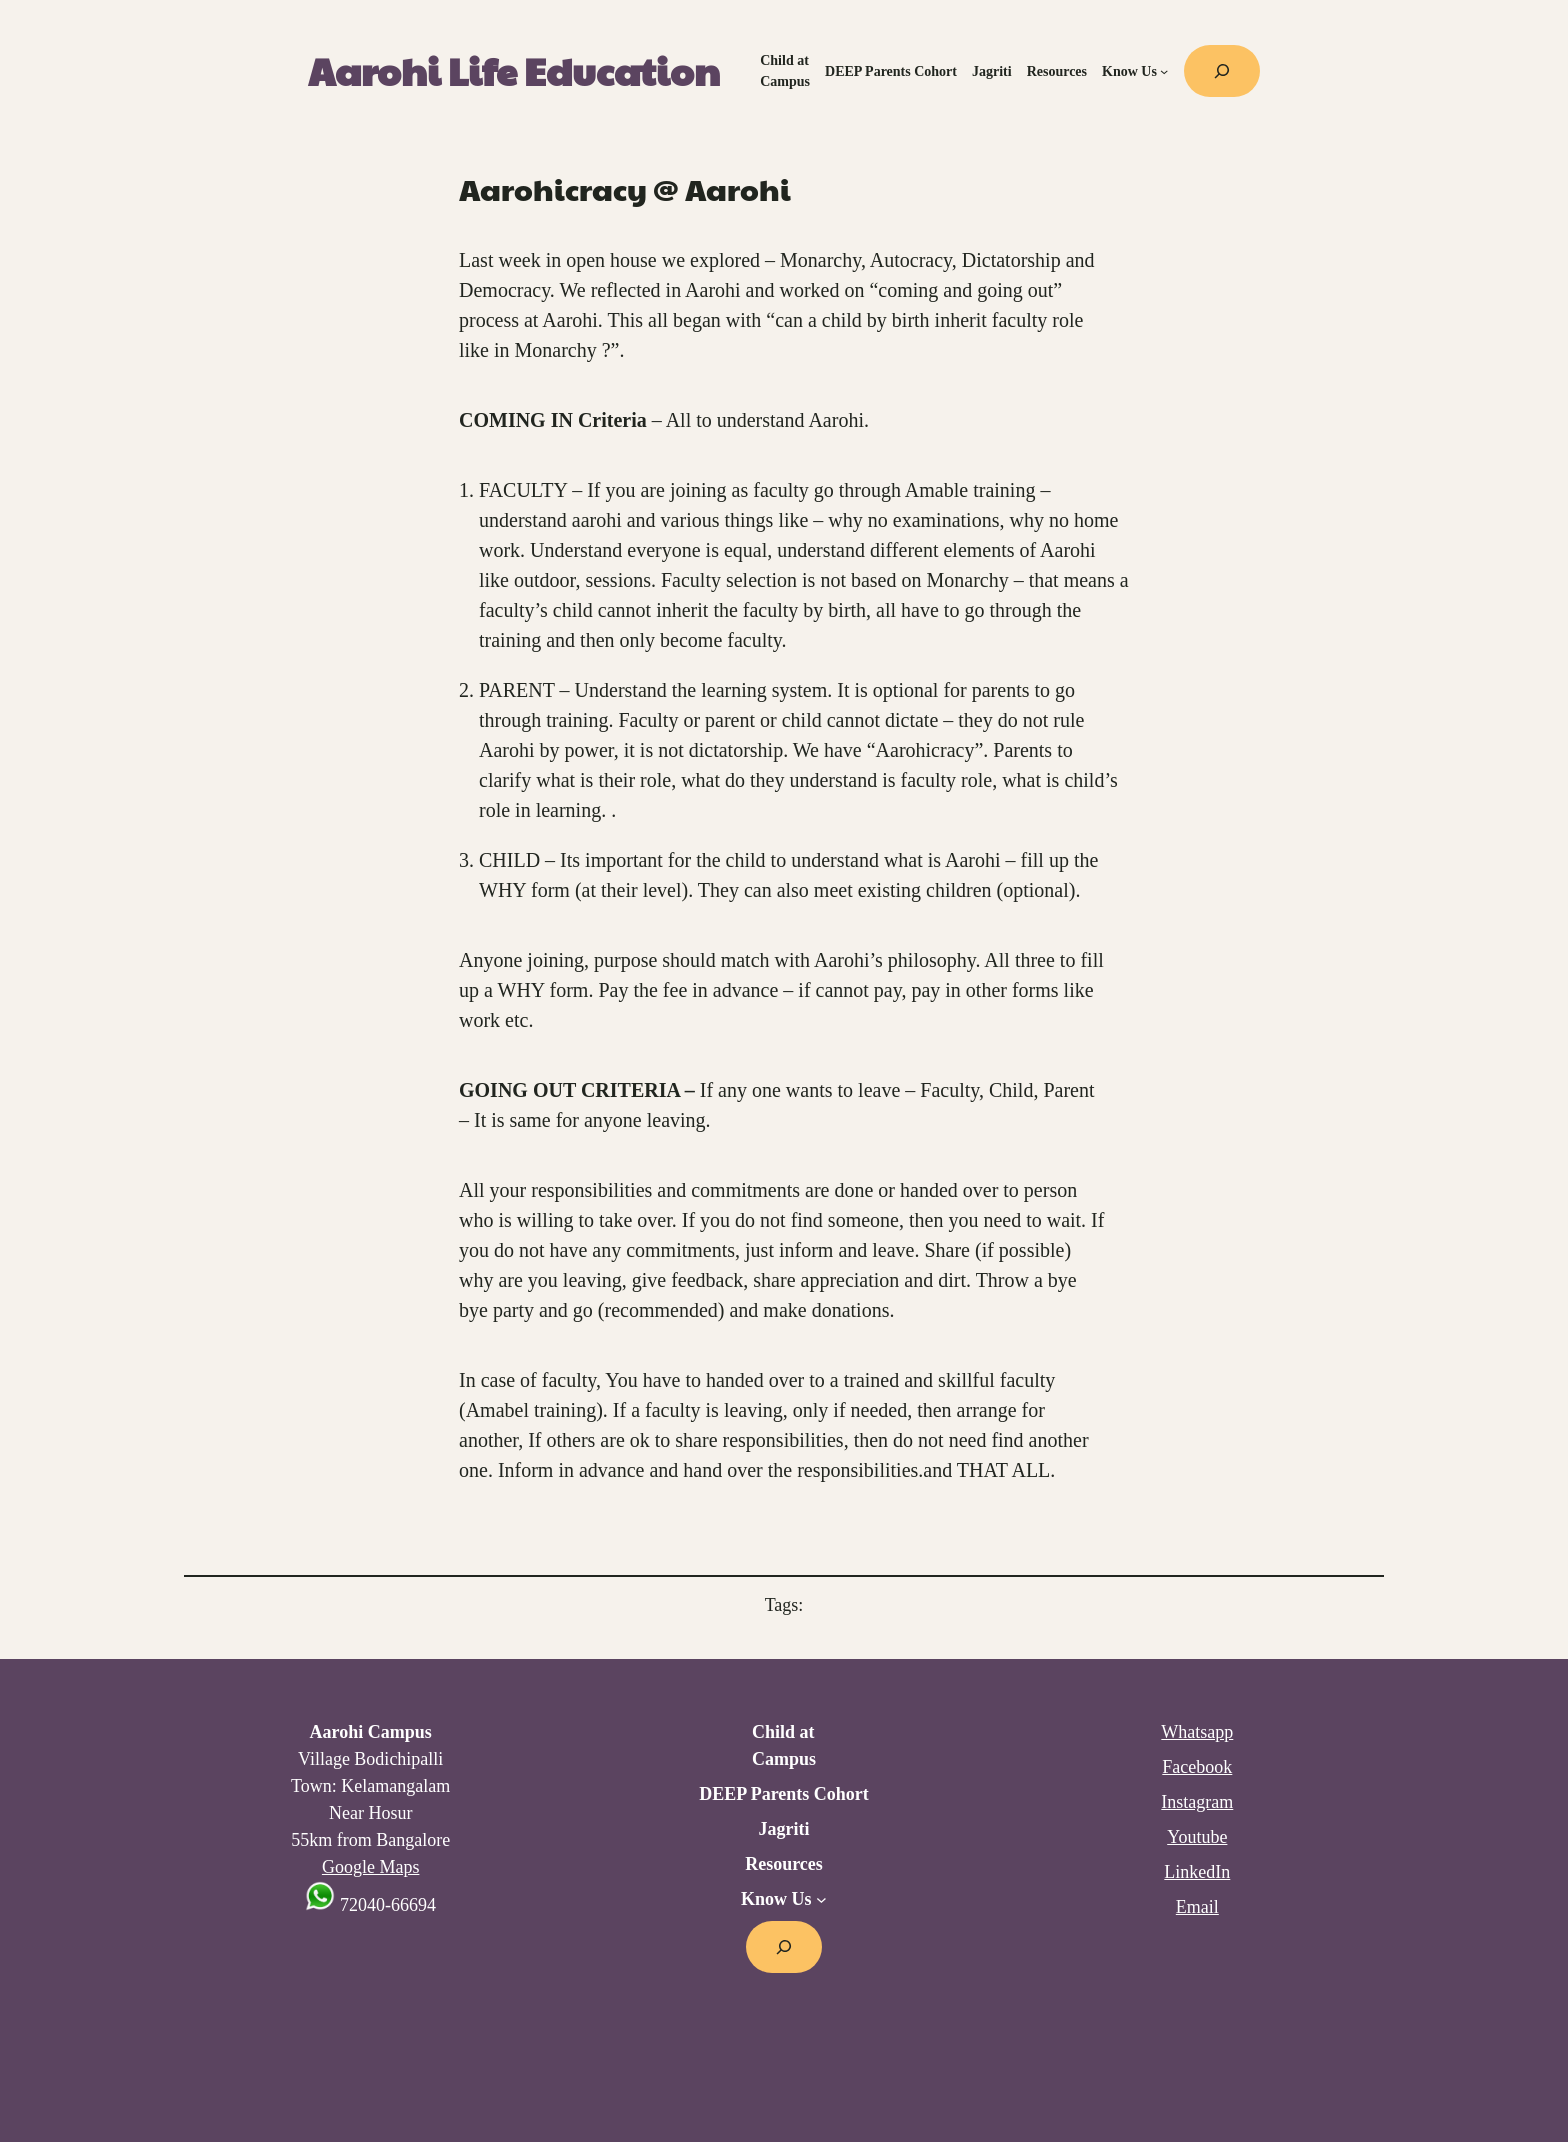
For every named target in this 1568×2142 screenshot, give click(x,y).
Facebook (1197, 1767)
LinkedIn (1197, 1872)
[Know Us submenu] (1164, 71)
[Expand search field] (1222, 71)
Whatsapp (1197, 1732)
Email (1197, 1907)
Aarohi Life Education (514, 70)
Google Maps (371, 1867)
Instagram (1197, 1802)
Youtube (1197, 1837)
